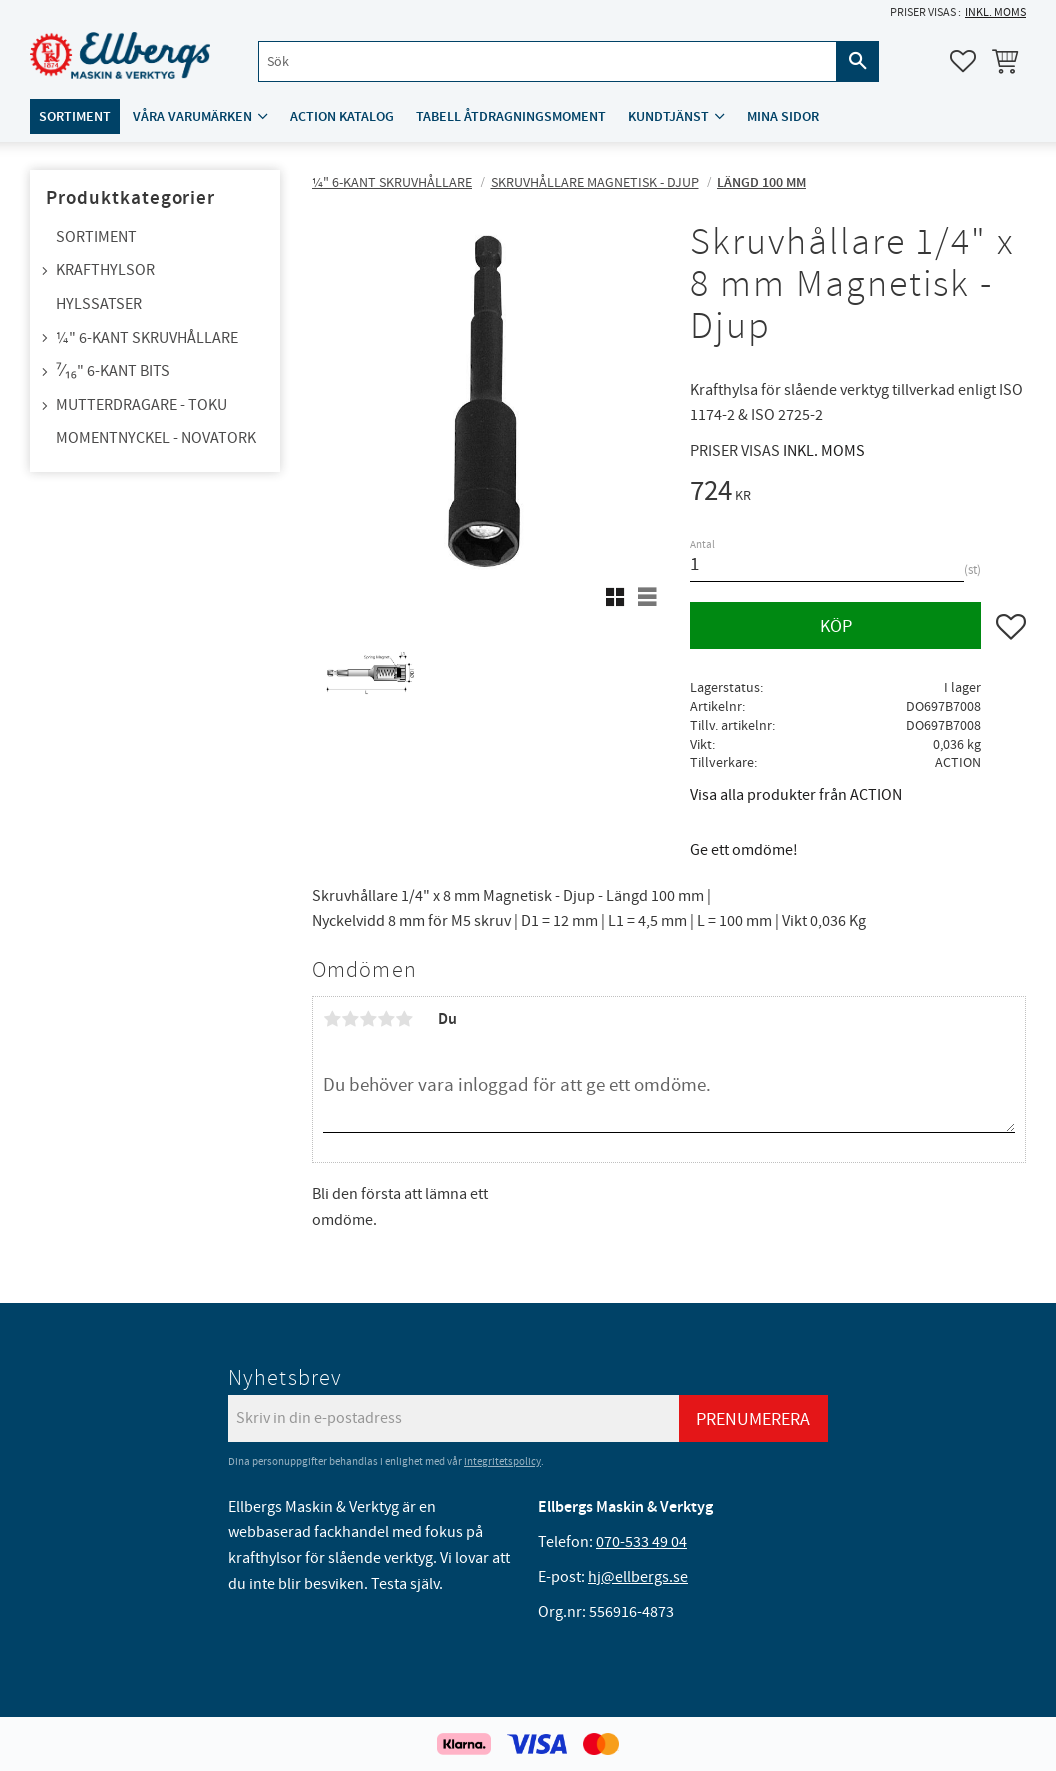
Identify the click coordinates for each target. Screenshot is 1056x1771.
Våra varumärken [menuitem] (192, 116)
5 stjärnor (404, 1019)
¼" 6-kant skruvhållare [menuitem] (147, 338)
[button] (963, 61)
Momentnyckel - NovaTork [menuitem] (156, 438)
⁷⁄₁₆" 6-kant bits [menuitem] (113, 371)
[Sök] (858, 61)
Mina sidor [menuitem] (783, 116)
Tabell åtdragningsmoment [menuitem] (511, 116)
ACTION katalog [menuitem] (342, 116)
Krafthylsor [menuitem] (105, 270)
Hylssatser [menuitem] (99, 304)
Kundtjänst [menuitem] (668, 116)
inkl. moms (995, 12)
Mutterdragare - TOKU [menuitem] (141, 405)
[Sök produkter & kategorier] (547, 61)
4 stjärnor (386, 1019)
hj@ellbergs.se (638, 1577)
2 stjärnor (350, 1019)
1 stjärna (332, 1019)
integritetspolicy (502, 1461)
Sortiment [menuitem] (75, 116)
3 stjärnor (368, 1019)
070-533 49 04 (641, 1542)
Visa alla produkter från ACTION (796, 795)
